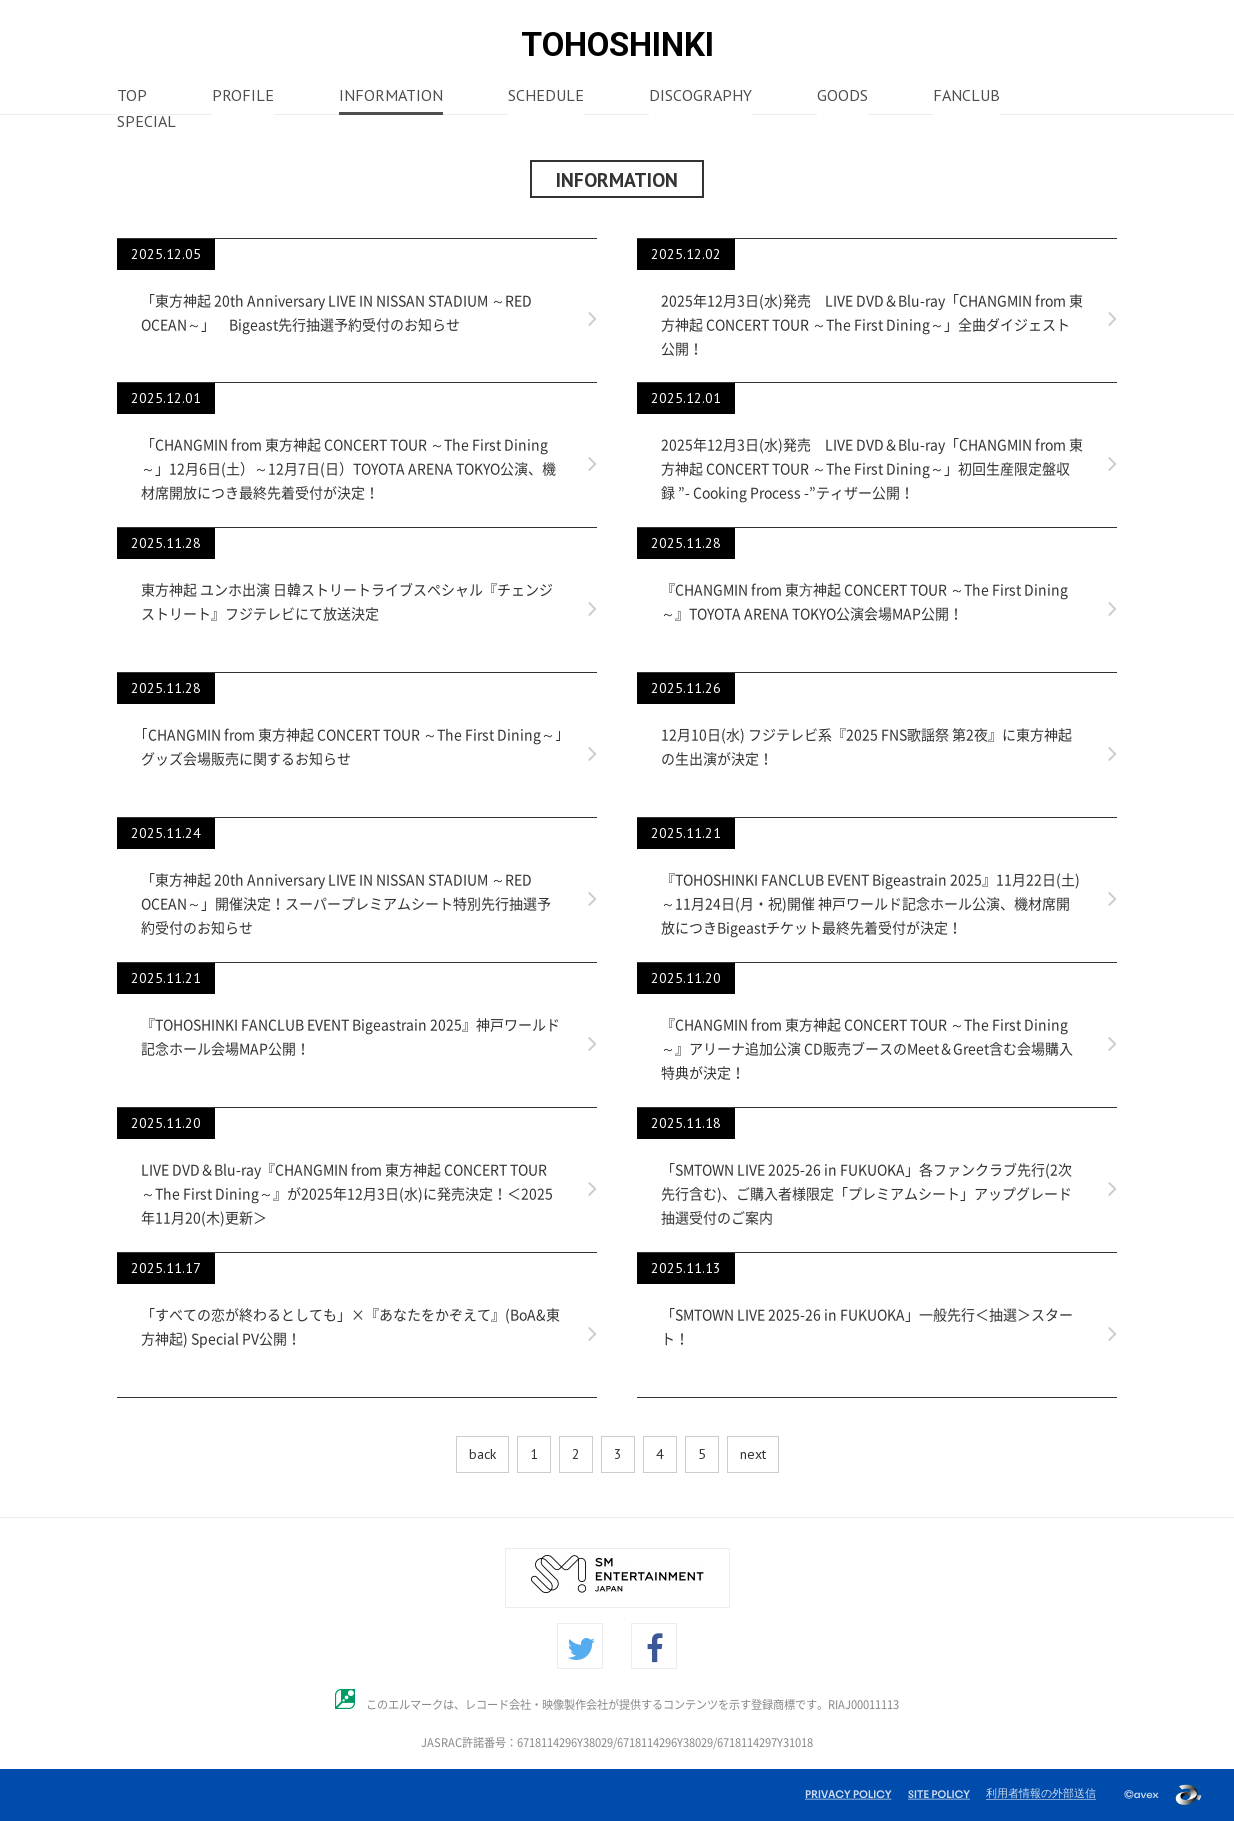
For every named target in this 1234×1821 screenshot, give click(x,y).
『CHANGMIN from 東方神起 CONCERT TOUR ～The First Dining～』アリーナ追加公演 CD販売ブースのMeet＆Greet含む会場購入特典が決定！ (867, 1049)
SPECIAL (146, 123)
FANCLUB (966, 97)
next (753, 1454)
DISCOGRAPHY (700, 97)
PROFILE (243, 97)
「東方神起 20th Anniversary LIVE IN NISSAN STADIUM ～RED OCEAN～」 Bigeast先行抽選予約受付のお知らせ (336, 313)
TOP (132, 97)
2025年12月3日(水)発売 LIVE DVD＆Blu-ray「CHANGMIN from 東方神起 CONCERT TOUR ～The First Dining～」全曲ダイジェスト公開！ (872, 325)
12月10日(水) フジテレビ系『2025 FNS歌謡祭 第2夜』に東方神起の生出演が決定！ (866, 747)
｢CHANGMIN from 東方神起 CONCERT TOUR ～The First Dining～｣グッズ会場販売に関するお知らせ (351, 747)
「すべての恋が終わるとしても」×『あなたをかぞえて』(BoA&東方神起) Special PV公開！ (350, 1327)
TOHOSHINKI (617, 44)
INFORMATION (391, 97)
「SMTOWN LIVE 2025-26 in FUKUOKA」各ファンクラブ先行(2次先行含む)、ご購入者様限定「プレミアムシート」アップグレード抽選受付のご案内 (866, 1194)
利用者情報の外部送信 (1041, 1793)
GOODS (842, 97)
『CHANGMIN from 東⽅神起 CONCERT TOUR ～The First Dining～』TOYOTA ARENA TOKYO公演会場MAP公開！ (864, 602)
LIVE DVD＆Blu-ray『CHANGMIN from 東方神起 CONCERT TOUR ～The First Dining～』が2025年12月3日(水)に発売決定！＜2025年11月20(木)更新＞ (347, 1194)
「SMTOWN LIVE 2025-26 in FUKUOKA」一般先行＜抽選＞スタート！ (867, 1327)
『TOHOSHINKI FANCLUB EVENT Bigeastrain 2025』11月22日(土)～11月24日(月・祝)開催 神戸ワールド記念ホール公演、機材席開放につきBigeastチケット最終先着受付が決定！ (870, 904)
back (482, 1454)
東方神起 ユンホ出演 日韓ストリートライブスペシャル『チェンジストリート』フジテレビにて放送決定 (347, 602)
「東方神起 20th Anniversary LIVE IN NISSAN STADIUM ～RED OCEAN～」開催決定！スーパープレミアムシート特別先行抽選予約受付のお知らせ (346, 904)
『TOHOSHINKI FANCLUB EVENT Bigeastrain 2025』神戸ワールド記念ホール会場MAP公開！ (350, 1037)
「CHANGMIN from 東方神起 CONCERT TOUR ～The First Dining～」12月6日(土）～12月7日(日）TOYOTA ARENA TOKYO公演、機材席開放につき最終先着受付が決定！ (348, 469)
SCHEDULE (546, 97)
